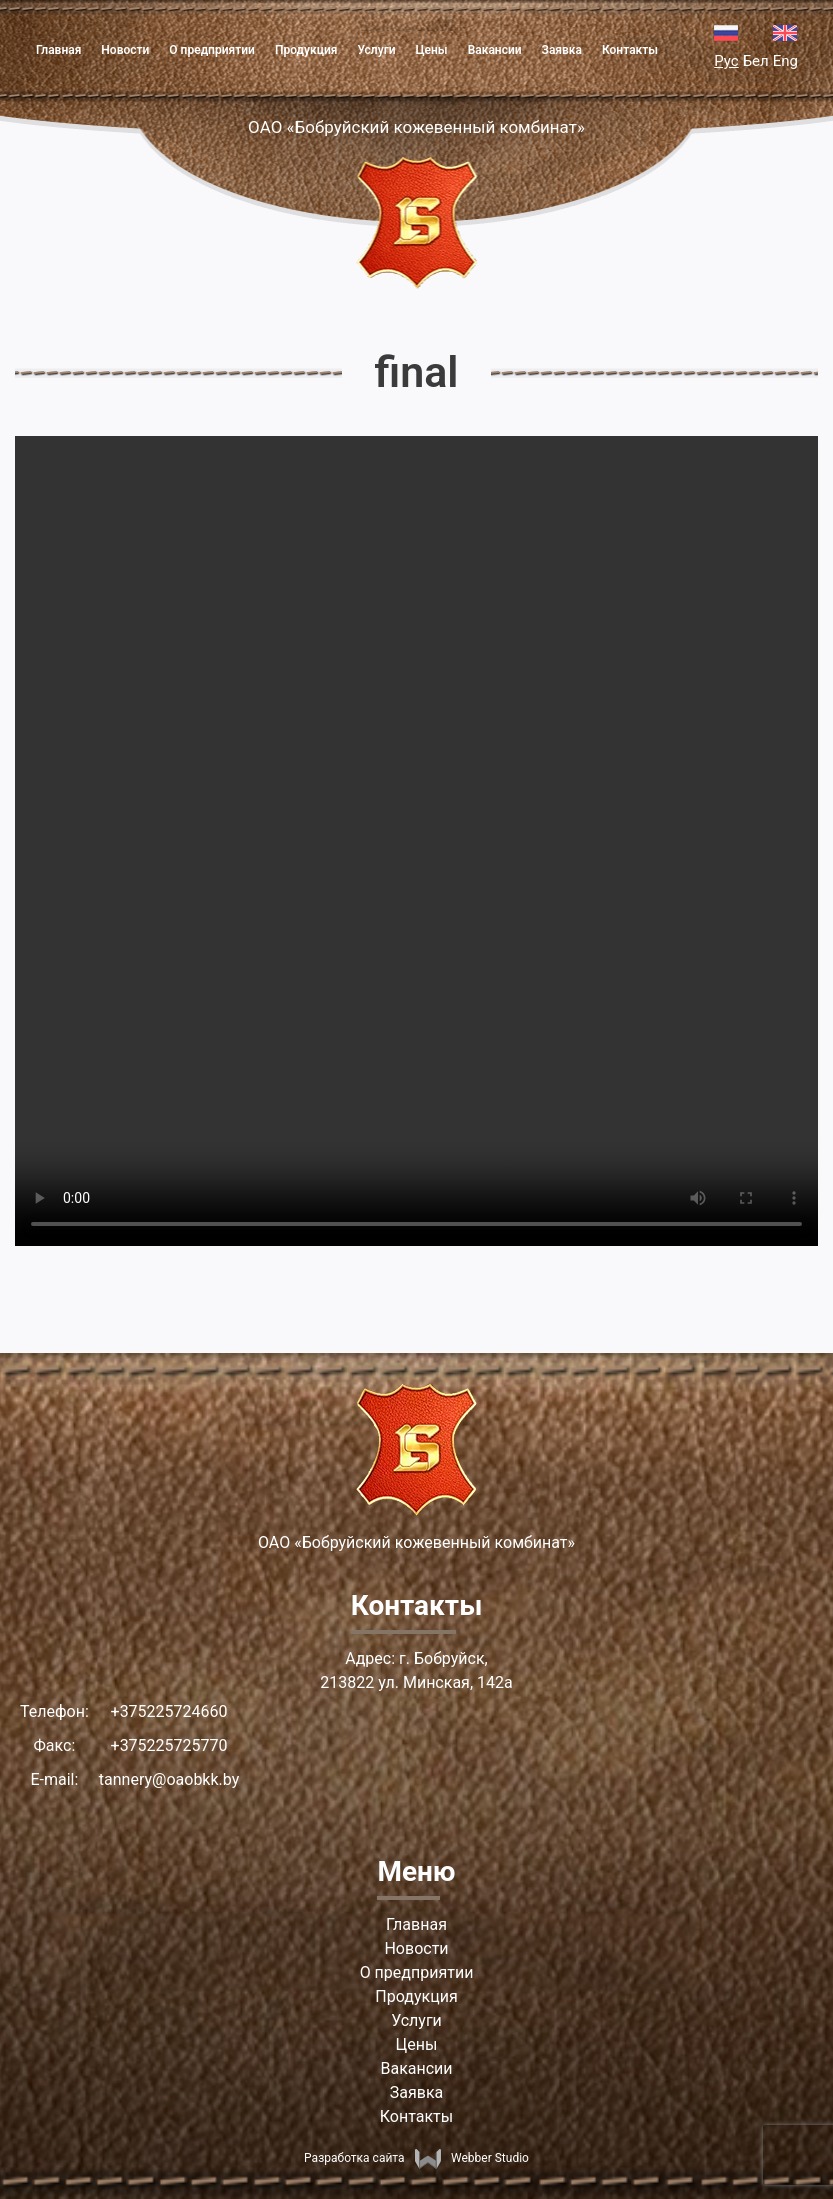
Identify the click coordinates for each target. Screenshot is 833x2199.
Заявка (562, 50)
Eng (785, 61)
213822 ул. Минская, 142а (416, 1682)
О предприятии (212, 50)
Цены (432, 50)
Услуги (376, 50)
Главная (58, 50)
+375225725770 (169, 1745)
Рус (726, 61)
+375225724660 (169, 1711)
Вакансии (495, 50)
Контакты (630, 50)
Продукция (306, 50)
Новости (125, 50)
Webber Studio (472, 2158)
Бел (756, 61)
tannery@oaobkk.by (169, 1779)
